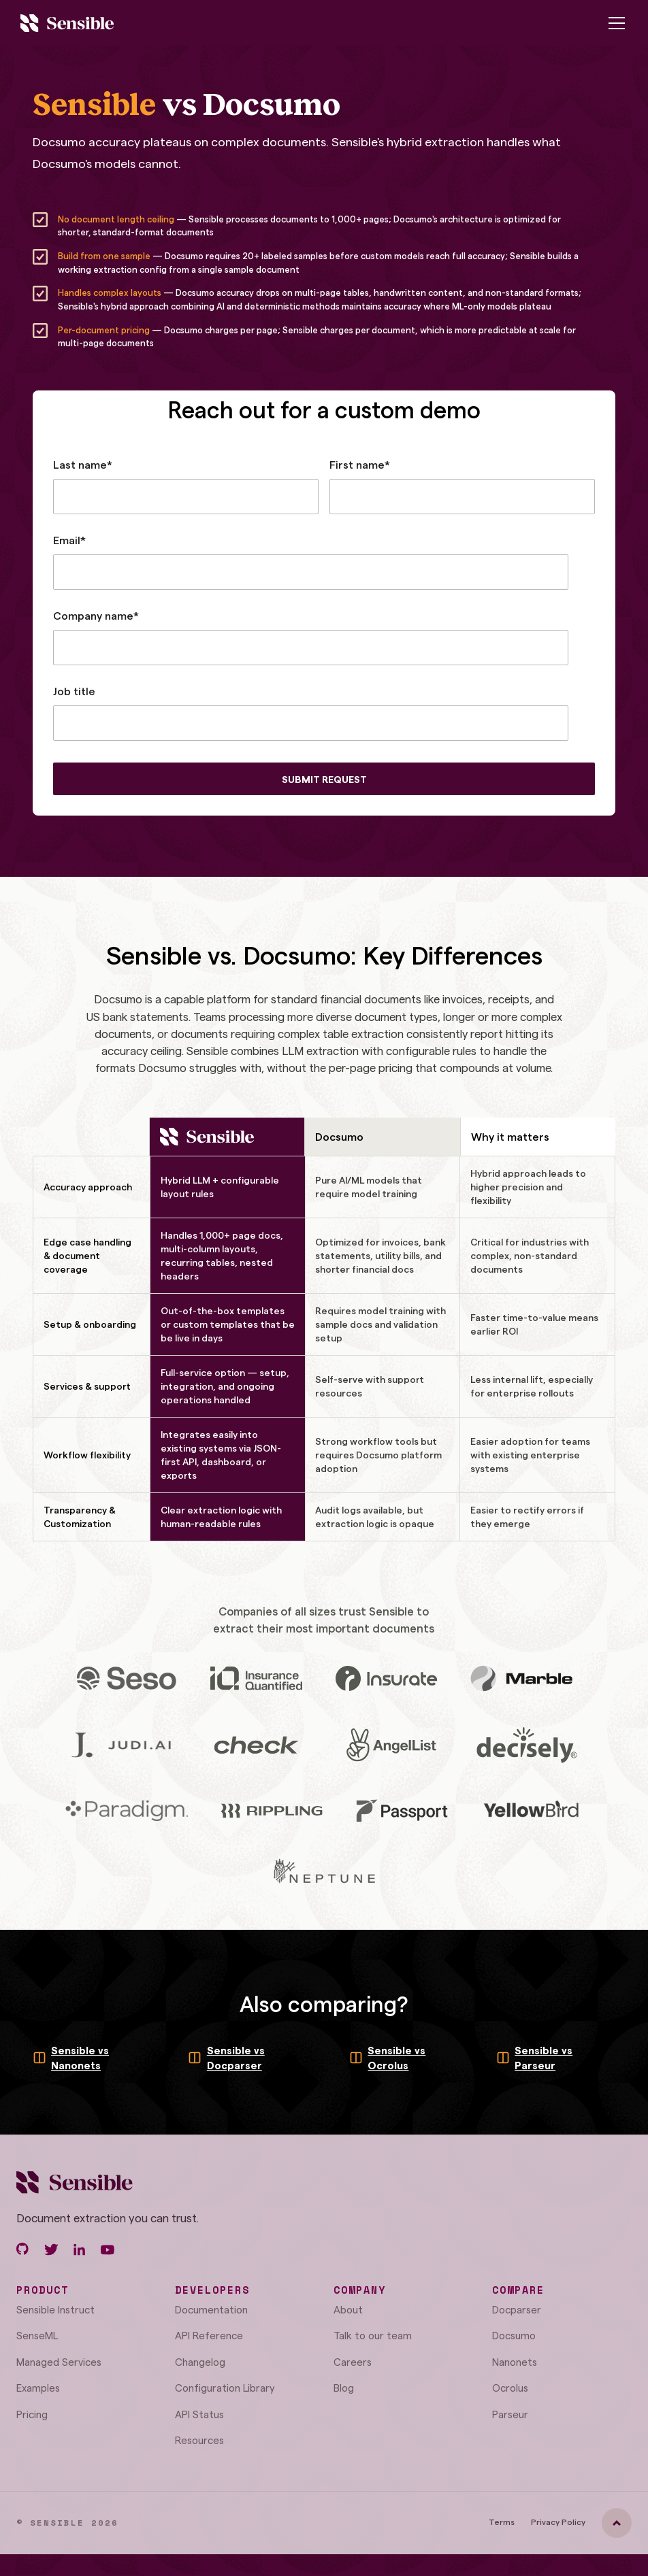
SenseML (37, 2335)
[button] (614, 23)
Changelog (200, 2362)
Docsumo (514, 2335)
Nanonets (514, 2362)
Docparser (516, 2309)
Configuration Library (225, 2387)
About (348, 2309)
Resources (199, 2440)
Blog (344, 2387)
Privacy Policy (558, 2521)
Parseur (510, 2414)
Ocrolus (510, 2387)
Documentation (211, 2309)
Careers (353, 2362)
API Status (199, 2414)
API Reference (209, 2335)
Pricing (32, 2414)
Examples (38, 2387)
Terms (502, 2521)
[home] (67, 23)
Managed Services (58, 2362)
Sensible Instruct (55, 2309)
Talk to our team (373, 2335)
